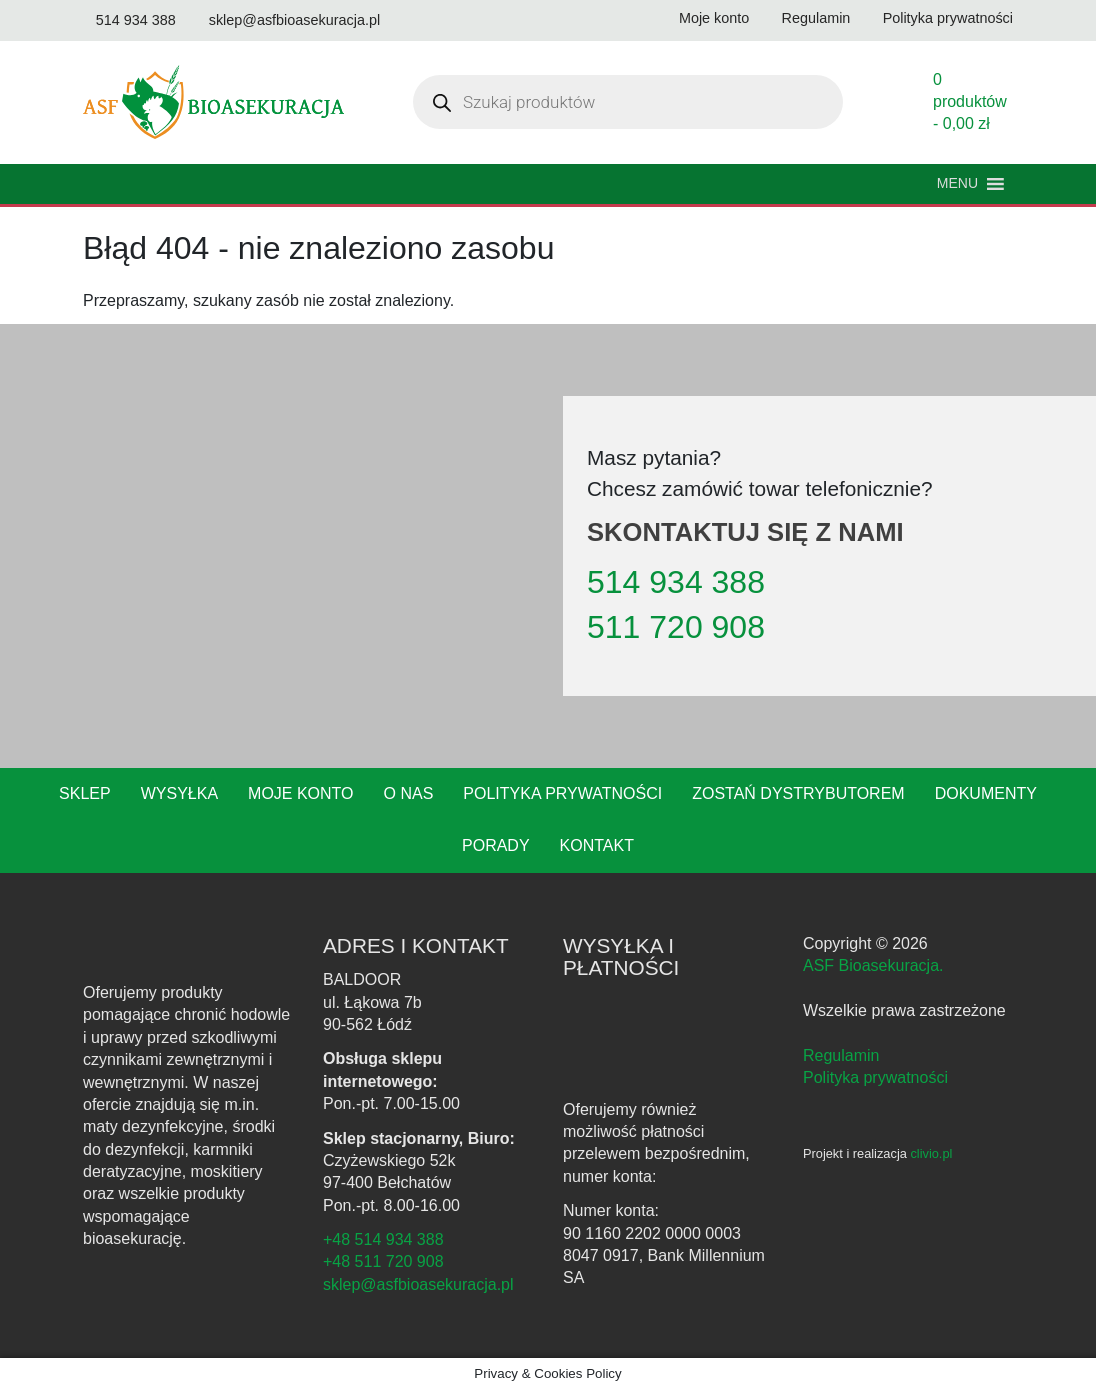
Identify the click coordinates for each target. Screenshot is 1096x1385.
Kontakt (548, 873)
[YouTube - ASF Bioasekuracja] (875, 1142)
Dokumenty (924, 821)
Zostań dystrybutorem (743, 821)
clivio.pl (939, 1181)
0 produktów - (970, 128)
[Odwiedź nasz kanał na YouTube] (96, 47)
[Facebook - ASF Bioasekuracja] (813, 1142)
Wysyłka (142, 821)
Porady (1037, 821)
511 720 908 (668, 654)
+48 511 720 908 (379, 1289)
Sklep (49, 821)
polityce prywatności (981, 1320)
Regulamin (839, 1082)
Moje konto (261, 821)
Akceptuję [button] (548, 1352)
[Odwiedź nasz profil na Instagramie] (462, 20)
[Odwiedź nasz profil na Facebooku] (421, 20)
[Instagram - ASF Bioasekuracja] (843, 1142)
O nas (366, 821)
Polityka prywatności (516, 821)
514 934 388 (670, 609)
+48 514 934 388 (379, 1267)
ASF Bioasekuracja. (870, 993)
